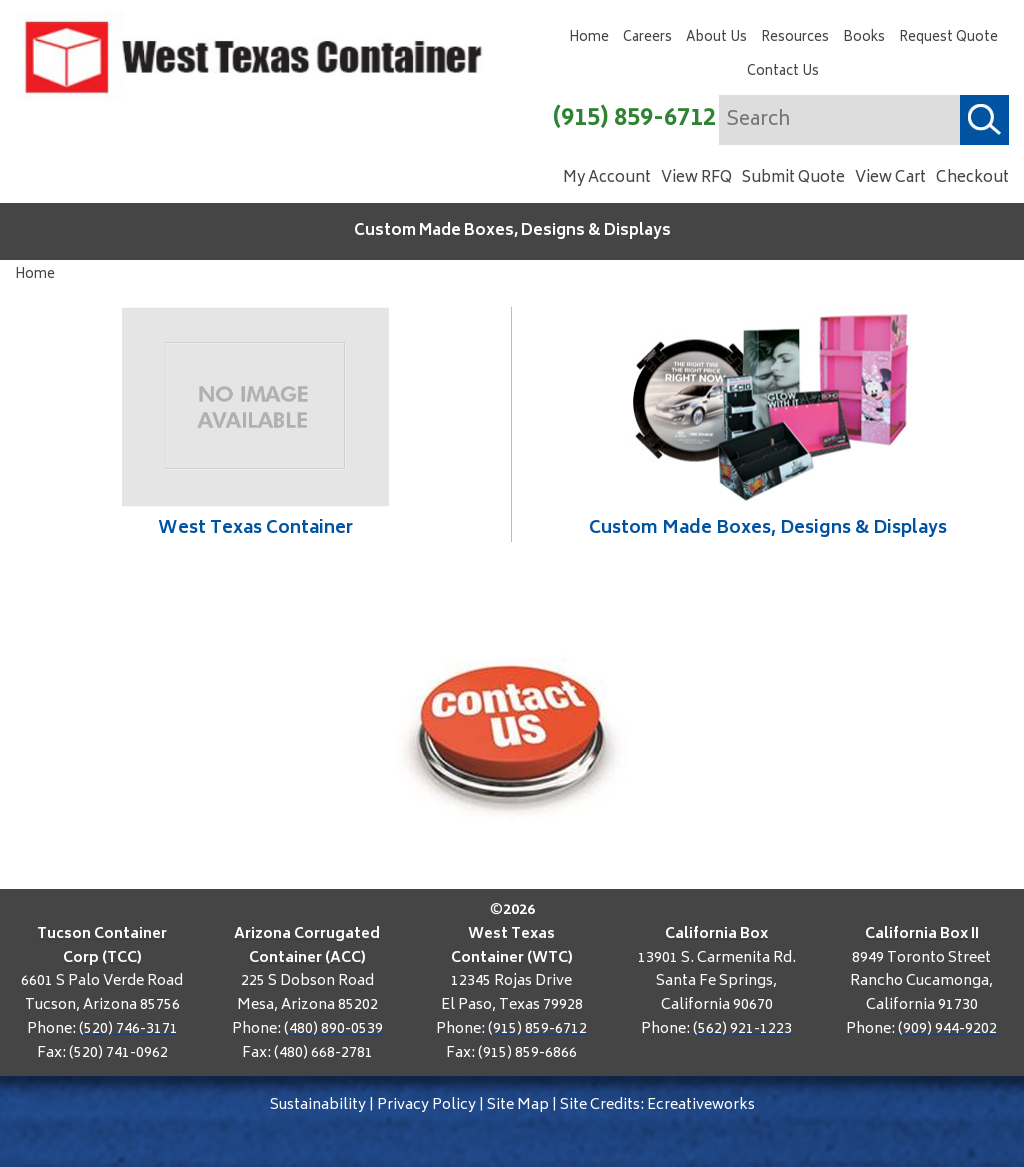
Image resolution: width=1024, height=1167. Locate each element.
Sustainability (318, 1105)
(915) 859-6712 (634, 119)
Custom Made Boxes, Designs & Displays (512, 231)
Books (864, 38)
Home (589, 38)
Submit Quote (793, 178)
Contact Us (783, 72)
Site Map (518, 1105)
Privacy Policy (426, 1105)
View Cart (890, 178)
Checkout (972, 178)
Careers (647, 38)
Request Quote (948, 38)
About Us (716, 38)
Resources (795, 38)
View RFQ (696, 178)
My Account (607, 178)
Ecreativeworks (701, 1105)
